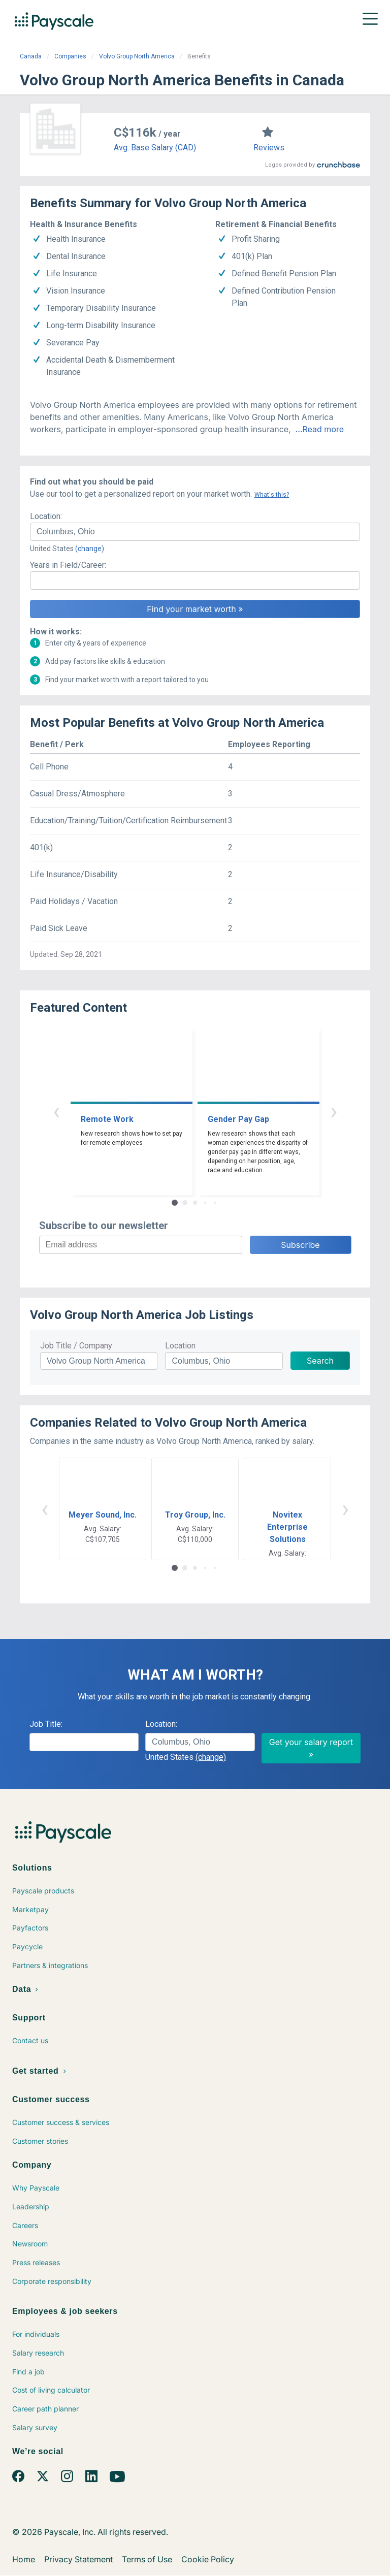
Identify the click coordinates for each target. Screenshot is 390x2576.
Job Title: (45, 1724)
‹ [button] (56, 1111)
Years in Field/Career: (68, 565)
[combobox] (195, 532)
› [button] (333, 1111)
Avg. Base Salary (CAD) (155, 147)
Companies (70, 56)
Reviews (268, 147)
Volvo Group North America (137, 56)
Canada (31, 56)
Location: (46, 516)
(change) (89, 548)
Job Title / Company (76, 1345)
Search (320, 1361)
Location (180, 1345)
